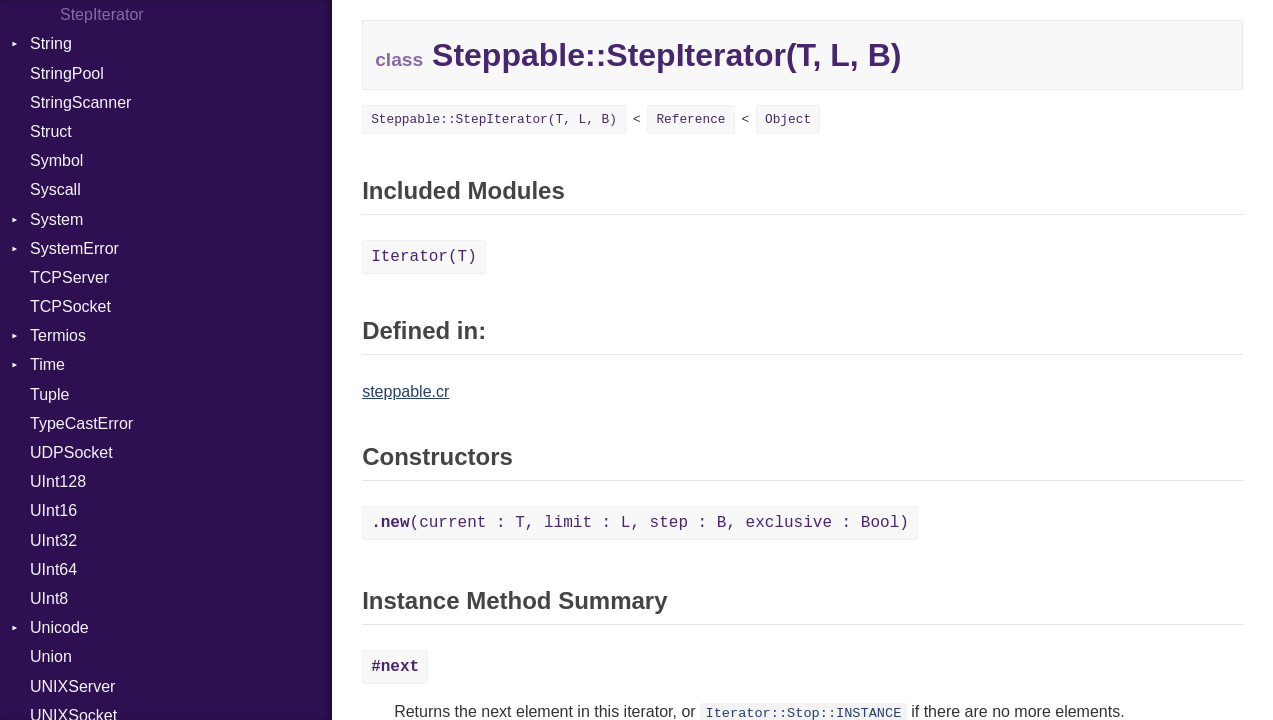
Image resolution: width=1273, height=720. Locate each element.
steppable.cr (405, 391)
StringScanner (80, 102)
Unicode (59, 627)
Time (47, 364)
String (51, 43)
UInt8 (49, 598)
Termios (58, 335)
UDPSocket (71, 452)
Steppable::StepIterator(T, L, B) (494, 119)
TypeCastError (81, 423)
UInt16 (53, 510)
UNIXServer (72, 686)
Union (51, 656)
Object (788, 119)
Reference (690, 119)
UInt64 (53, 569)
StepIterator (102, 14)
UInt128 (58, 481)
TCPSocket (70, 306)
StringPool (67, 73)
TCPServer (69, 277)
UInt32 (53, 540)
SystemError (74, 248)
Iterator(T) (424, 257)
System (56, 219)
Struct (51, 131)
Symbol (56, 160)
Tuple (49, 394)
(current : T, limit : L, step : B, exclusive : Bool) (640, 523)
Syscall (55, 189)
